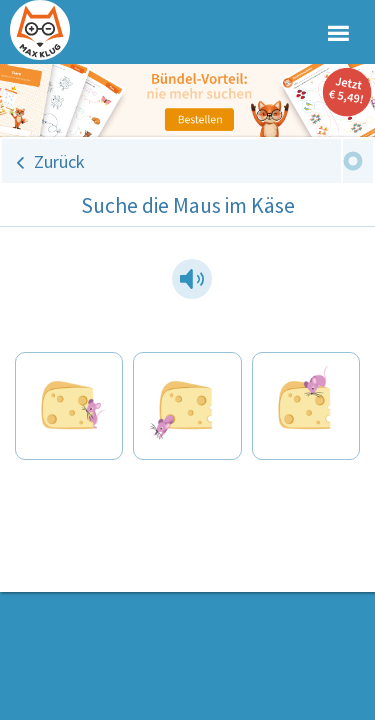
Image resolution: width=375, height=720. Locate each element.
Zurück (59, 161)
